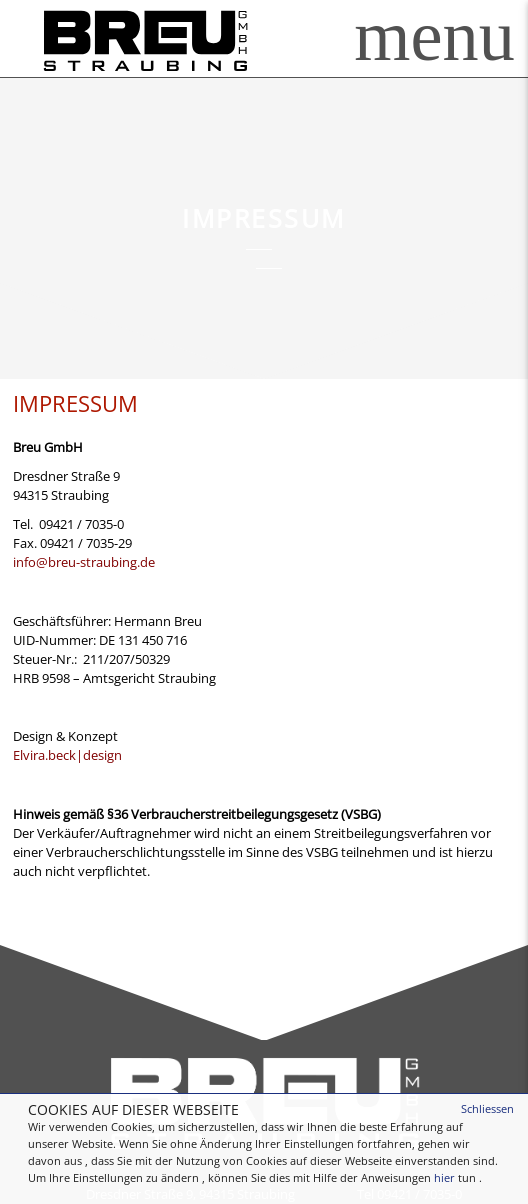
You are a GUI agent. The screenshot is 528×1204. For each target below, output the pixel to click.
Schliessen (487, 1108)
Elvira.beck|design (67, 755)
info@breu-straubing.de (84, 562)
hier (444, 1177)
